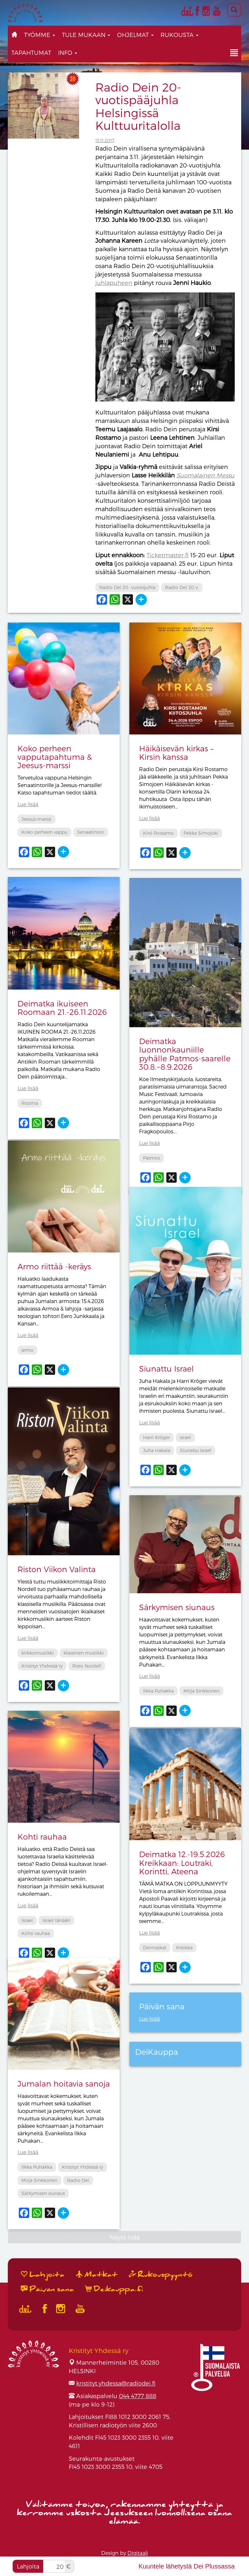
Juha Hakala (156, 1450)
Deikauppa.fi (114, 2289)
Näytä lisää (125, 2237)
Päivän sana (47, 2289)
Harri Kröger (156, 1437)
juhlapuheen (113, 282)
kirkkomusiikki (37, 1653)
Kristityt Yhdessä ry (42, 1666)
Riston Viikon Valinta (57, 1569)
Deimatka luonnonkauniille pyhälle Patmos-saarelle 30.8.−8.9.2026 (185, 1053)
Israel (185, 1437)
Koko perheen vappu (44, 832)
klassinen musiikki (84, 1653)
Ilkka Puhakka (158, 1691)
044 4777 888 (137, 2395)
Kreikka (184, 1947)
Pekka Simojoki (201, 833)
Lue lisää (28, 804)
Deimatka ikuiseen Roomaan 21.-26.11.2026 (62, 1008)
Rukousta (179, 34)
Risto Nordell (86, 1666)
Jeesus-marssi (36, 819)
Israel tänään (56, 1920)
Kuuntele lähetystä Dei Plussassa (186, 2566)
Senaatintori (90, 832)
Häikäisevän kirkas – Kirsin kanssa (176, 752)
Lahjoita (28, 2566)
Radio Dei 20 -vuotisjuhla (127, 587)
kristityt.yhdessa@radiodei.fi (116, 2383)
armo (27, 1350)
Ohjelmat (135, 34)
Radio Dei (78, 2180)
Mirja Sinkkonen (201, 1691)
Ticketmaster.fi (168, 554)
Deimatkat (154, 1947)
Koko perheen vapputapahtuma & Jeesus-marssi (55, 757)
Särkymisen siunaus (177, 1607)
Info (67, 52)
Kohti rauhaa (42, 1836)
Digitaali (137, 2553)
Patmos (151, 1158)
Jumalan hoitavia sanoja (64, 2083)
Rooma (29, 1103)
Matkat (97, 2274)
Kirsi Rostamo (158, 833)
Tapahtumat (31, 52)
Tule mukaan (86, 34)
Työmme (39, 34)
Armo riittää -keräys (54, 1266)
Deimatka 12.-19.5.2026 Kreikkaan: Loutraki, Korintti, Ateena (182, 1862)
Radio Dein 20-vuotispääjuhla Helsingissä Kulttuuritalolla (138, 106)
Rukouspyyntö (161, 2274)
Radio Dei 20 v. (182, 587)
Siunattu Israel (166, 1368)
